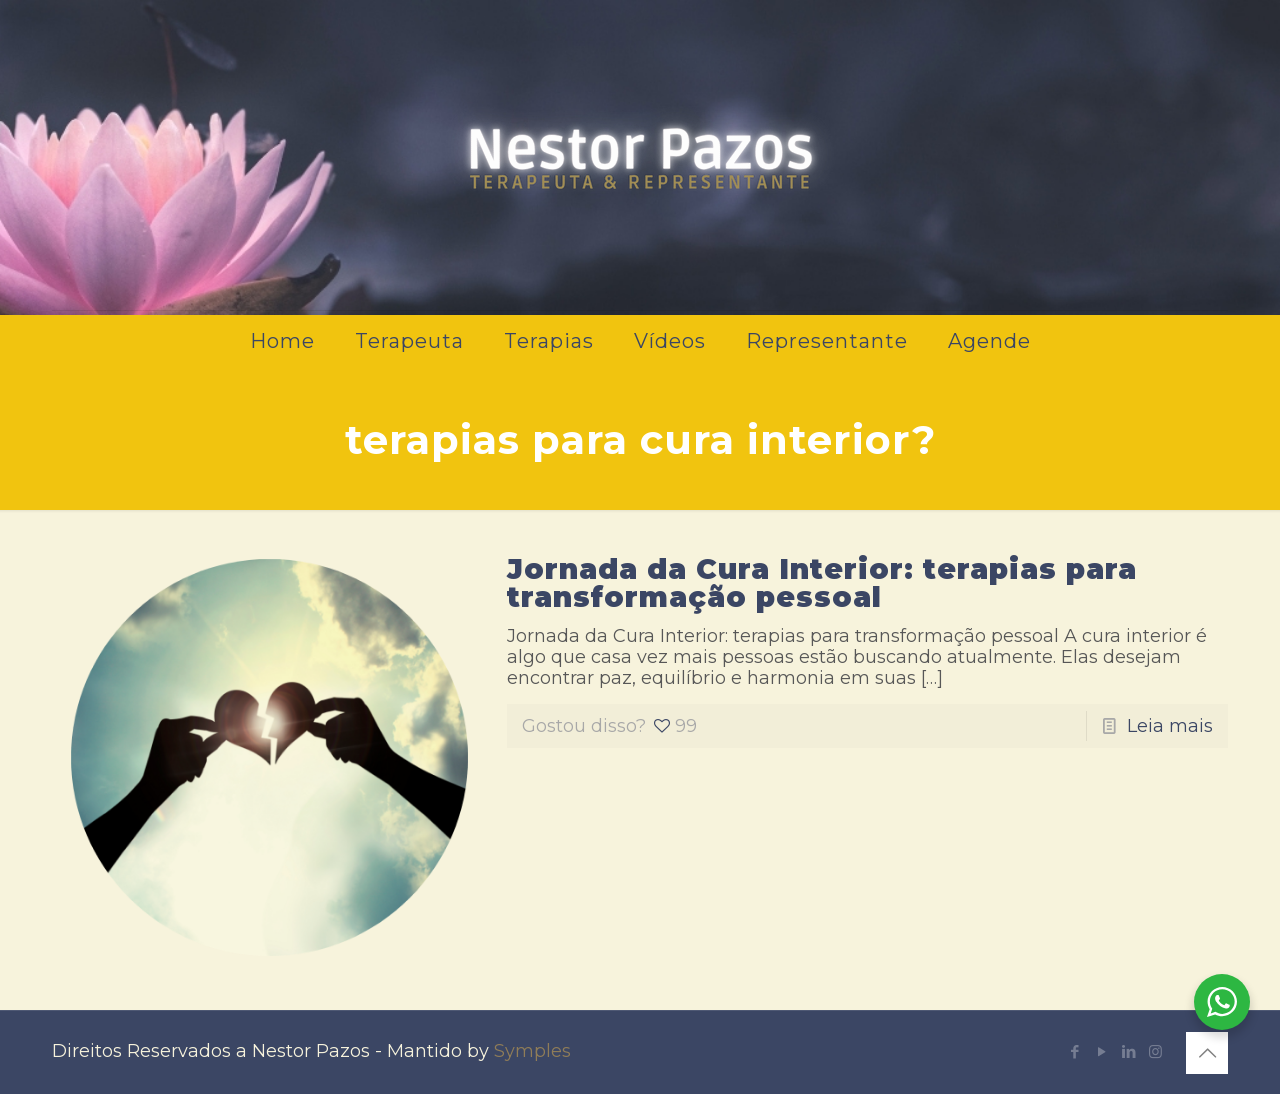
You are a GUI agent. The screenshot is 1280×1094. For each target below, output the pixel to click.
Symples (532, 1051)
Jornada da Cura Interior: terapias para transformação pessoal (822, 583)
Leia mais (1170, 726)
